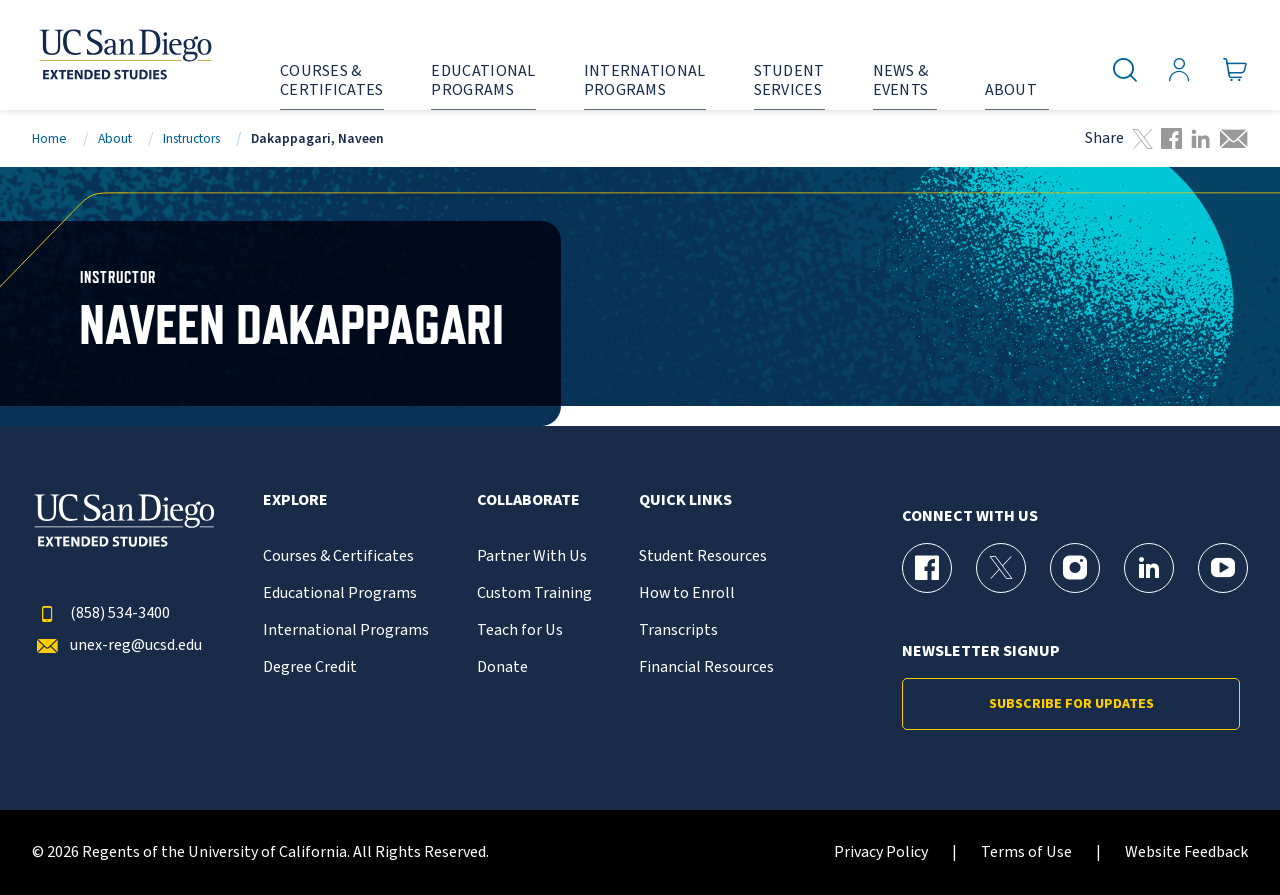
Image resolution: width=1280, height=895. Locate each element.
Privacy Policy (881, 852)
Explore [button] (295, 500)
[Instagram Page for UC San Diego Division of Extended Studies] (1075, 568)
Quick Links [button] (685, 500)
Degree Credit (310, 667)
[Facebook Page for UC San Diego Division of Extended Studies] (927, 568)
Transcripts (678, 630)
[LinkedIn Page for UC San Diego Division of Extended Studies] (1149, 568)
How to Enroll (687, 593)
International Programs (346, 630)
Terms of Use (1026, 852)
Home (49, 138)
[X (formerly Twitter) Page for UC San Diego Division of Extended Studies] (1001, 568)
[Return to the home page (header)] (124, 55)
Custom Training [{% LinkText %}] (534, 593)
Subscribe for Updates (1071, 704)
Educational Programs (340, 593)
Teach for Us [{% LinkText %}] (520, 630)
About (115, 138)
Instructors (191, 138)
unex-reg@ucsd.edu (117, 645)
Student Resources (703, 556)
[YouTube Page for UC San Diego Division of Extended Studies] (1223, 568)
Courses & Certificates (338, 556)
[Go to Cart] (1235, 70)
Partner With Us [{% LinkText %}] (532, 556)
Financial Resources (706, 667)
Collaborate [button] (528, 500)
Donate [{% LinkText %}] (502, 667)
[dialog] (1220, 835)
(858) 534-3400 (101, 613)
